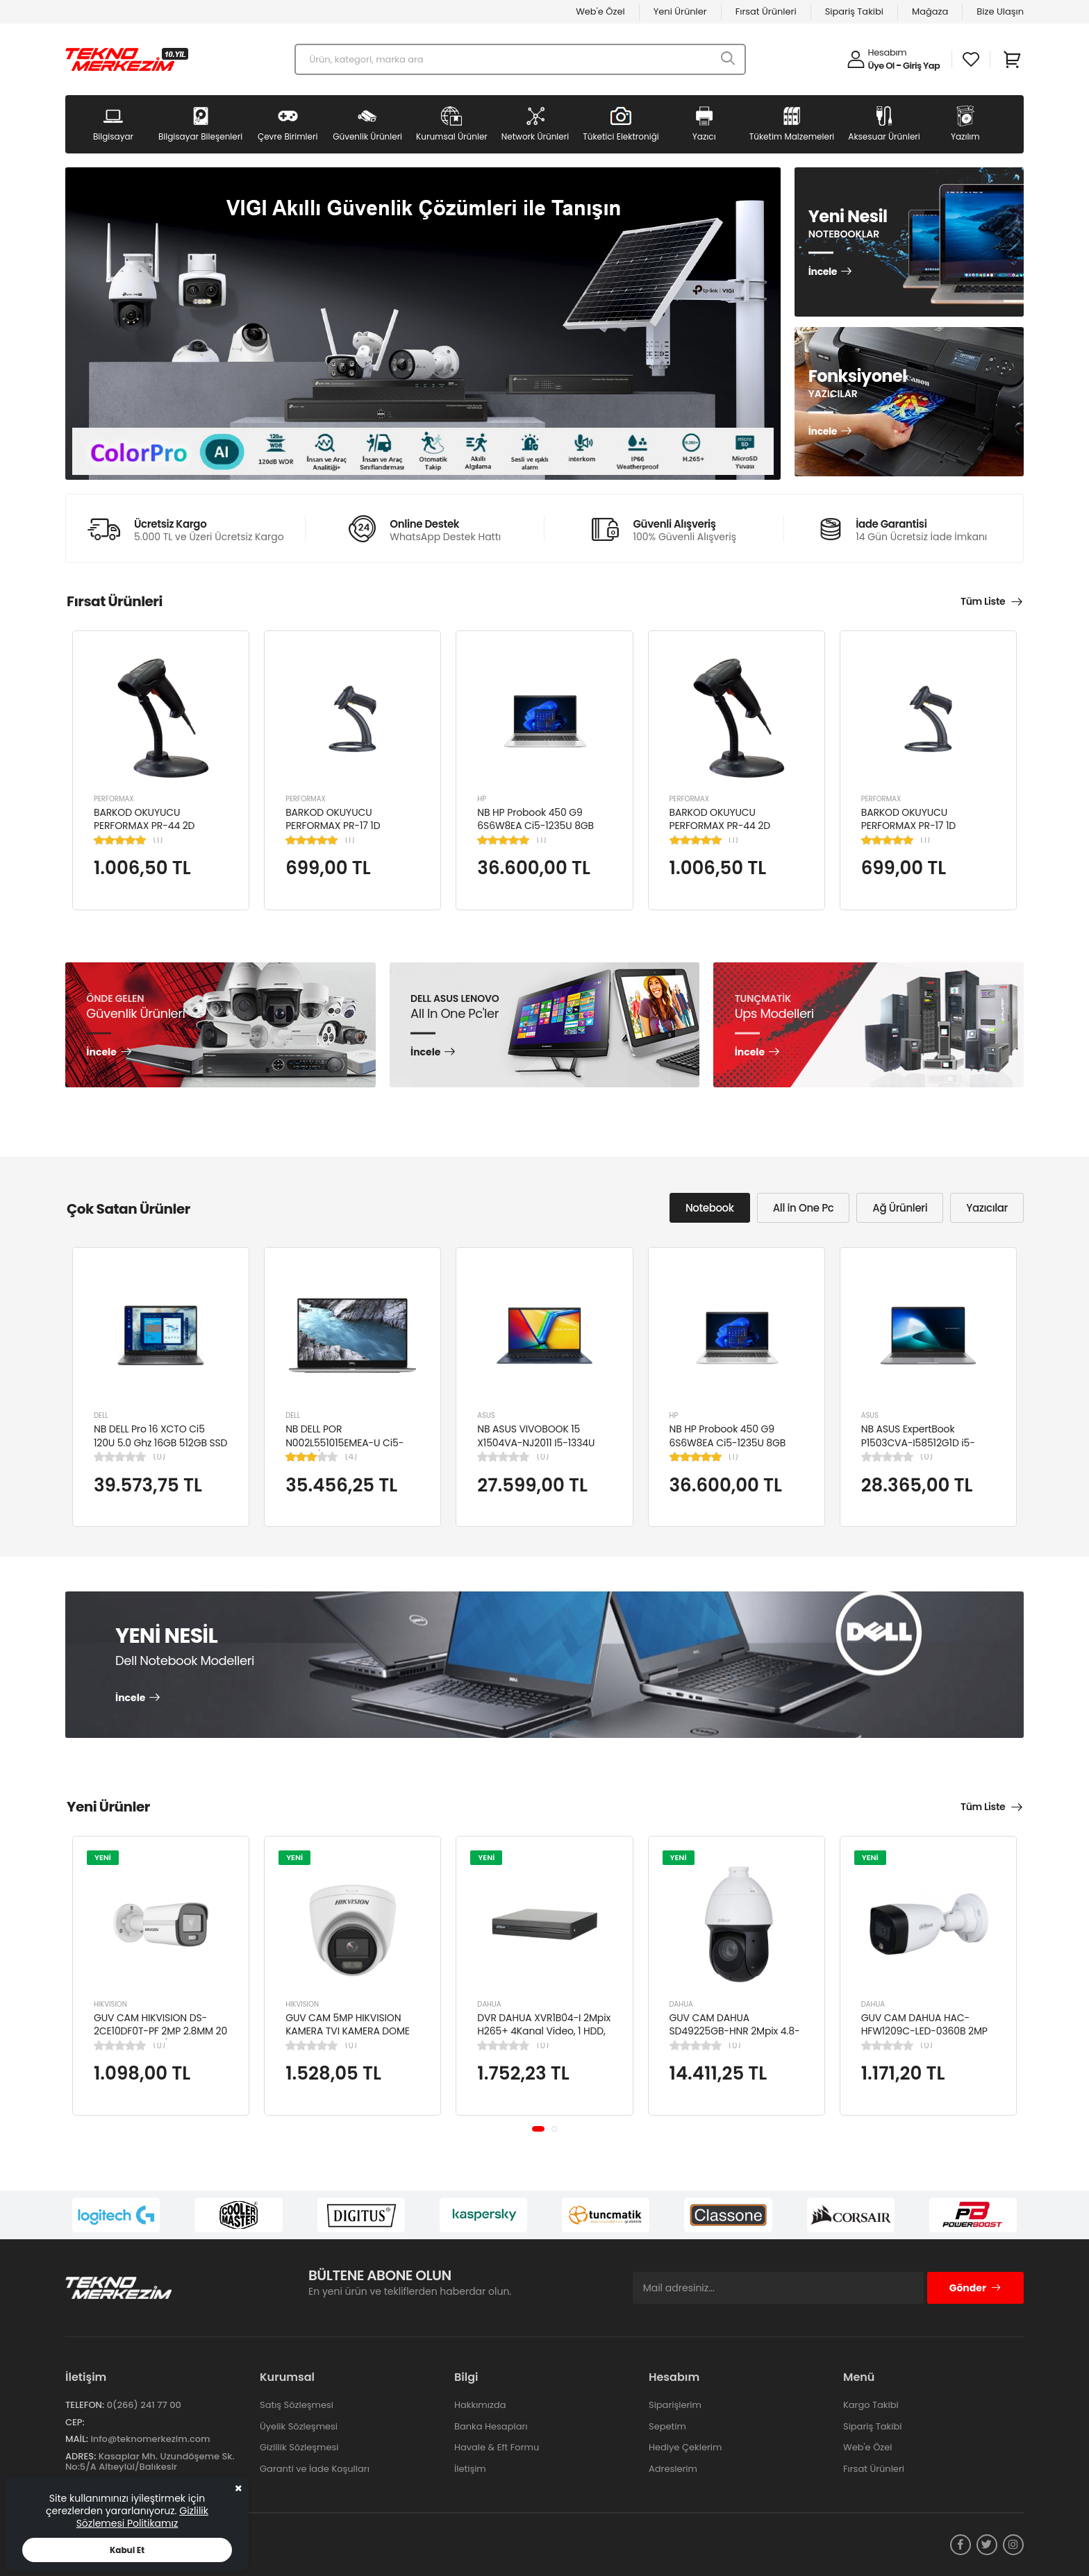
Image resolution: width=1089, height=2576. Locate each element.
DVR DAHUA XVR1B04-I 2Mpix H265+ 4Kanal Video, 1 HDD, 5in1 (543, 2031)
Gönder (975, 2288)
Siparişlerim (675, 2404)
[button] (538, 2129)
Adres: (80, 2456)
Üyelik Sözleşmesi (299, 2426)
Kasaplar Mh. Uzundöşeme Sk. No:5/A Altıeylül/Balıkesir (150, 2462)
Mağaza (930, 11)
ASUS (485, 1415)
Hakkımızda (480, 2404)
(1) (158, 840)
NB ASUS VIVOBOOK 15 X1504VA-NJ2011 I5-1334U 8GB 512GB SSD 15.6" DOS (536, 1442)
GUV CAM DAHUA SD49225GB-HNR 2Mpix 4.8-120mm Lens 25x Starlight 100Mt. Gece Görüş (735, 2038)
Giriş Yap (921, 65)
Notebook (709, 1208)
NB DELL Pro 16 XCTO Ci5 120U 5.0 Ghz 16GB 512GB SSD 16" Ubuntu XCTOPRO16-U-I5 (160, 1442)
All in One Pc (803, 1208)
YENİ (102, 1857)
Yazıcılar (987, 1208)
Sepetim (667, 2426)
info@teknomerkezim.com (150, 2438)
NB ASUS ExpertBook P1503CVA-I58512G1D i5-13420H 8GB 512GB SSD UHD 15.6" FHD (925, 1449)
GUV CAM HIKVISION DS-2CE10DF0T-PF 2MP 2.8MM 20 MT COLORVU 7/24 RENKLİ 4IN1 (160, 2038)
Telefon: (84, 2404)
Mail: (76, 2438)
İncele (822, 272)
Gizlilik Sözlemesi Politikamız (142, 2517)
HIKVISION (110, 2004)
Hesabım (887, 52)
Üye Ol (881, 65)
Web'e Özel (600, 11)
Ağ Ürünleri (899, 1208)
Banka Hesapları (490, 2426)
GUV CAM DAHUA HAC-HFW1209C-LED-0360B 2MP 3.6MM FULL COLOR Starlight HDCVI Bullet (925, 2038)
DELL (101, 1415)
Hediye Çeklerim (685, 2447)
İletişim (470, 2468)
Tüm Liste (983, 601)
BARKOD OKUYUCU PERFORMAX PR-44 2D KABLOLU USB (144, 825)
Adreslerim (673, 2468)
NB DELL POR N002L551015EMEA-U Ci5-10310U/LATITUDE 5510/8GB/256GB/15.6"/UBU (349, 1449)
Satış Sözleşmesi (296, 2404)
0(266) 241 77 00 (144, 2404)
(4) (350, 1457)
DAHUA (489, 2004)
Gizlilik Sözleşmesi (299, 2447)
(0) (159, 1457)
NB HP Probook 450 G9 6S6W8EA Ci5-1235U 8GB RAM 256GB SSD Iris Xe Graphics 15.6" (535, 832)
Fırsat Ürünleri (766, 11)
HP (481, 799)
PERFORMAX (114, 799)
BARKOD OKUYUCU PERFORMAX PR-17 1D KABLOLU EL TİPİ (332, 825)
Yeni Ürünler (680, 11)
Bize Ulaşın (1000, 11)
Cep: (75, 2422)
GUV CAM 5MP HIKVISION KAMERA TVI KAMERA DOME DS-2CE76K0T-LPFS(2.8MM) (349, 2031)
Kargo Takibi (871, 2404)
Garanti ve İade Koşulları (314, 2468)
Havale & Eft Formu (496, 2447)
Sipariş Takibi (854, 11)
